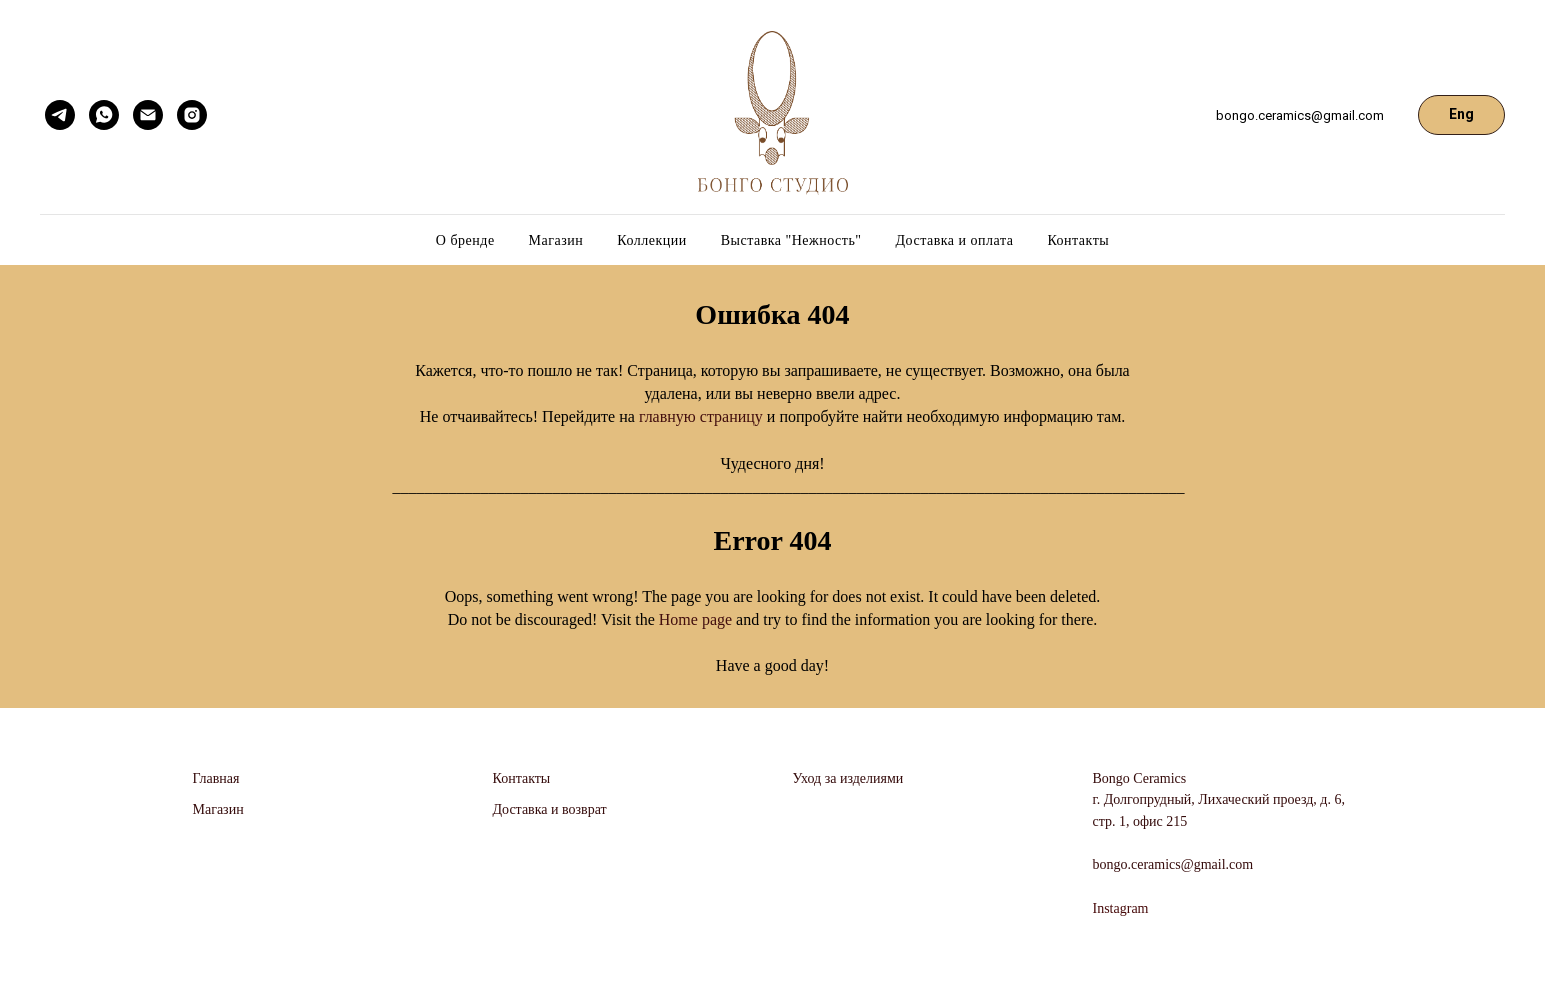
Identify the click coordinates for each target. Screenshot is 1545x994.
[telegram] (60, 115)
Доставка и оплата (955, 240)
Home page (697, 619)
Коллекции (651, 240)
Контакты (1078, 240)
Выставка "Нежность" (791, 240)
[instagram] (192, 115)
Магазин (556, 240)
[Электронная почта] (148, 115)
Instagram (1121, 908)
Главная (216, 778)
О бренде (465, 240)
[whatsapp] (104, 115)
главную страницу (701, 416)
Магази (215, 809)
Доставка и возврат (550, 809)
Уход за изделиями (848, 778)
